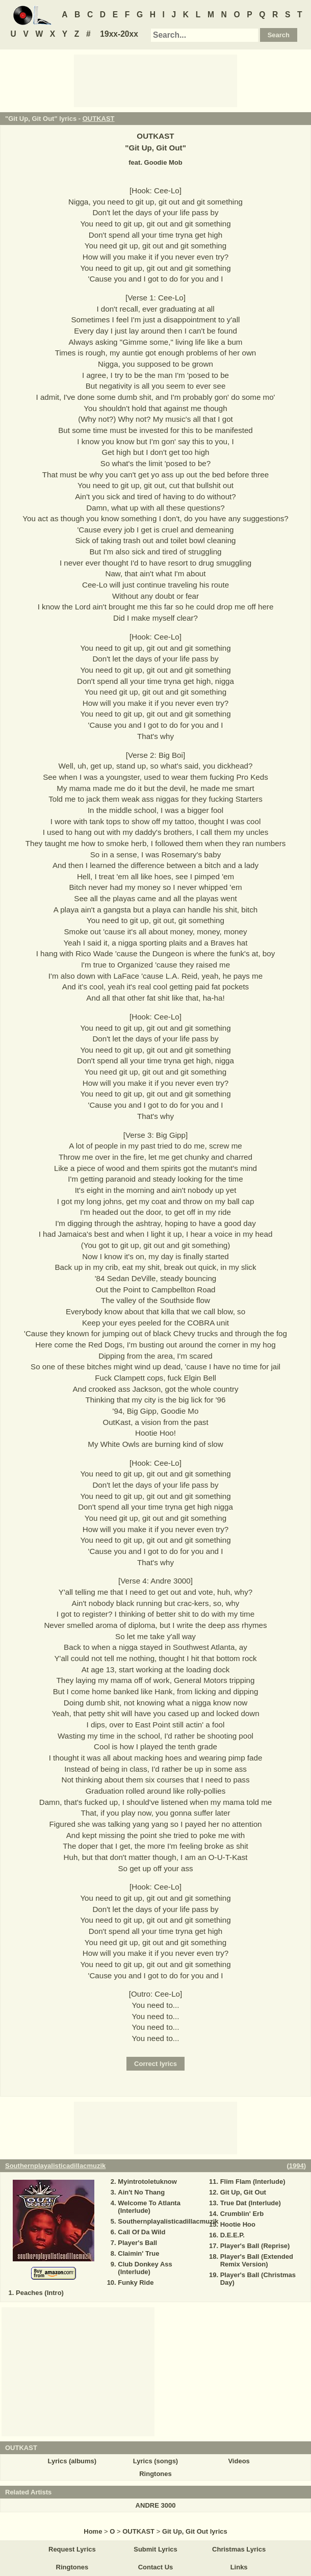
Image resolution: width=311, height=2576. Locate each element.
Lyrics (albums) (72, 2461)
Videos (238, 2461)
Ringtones (155, 2474)
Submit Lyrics (155, 2549)
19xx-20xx (119, 34)
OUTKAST (99, 118)
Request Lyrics (72, 2549)
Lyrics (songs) (155, 2461)
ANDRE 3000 (156, 2505)
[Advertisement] (155, 80)
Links (239, 2567)
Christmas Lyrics (239, 2549)
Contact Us (155, 2567)
